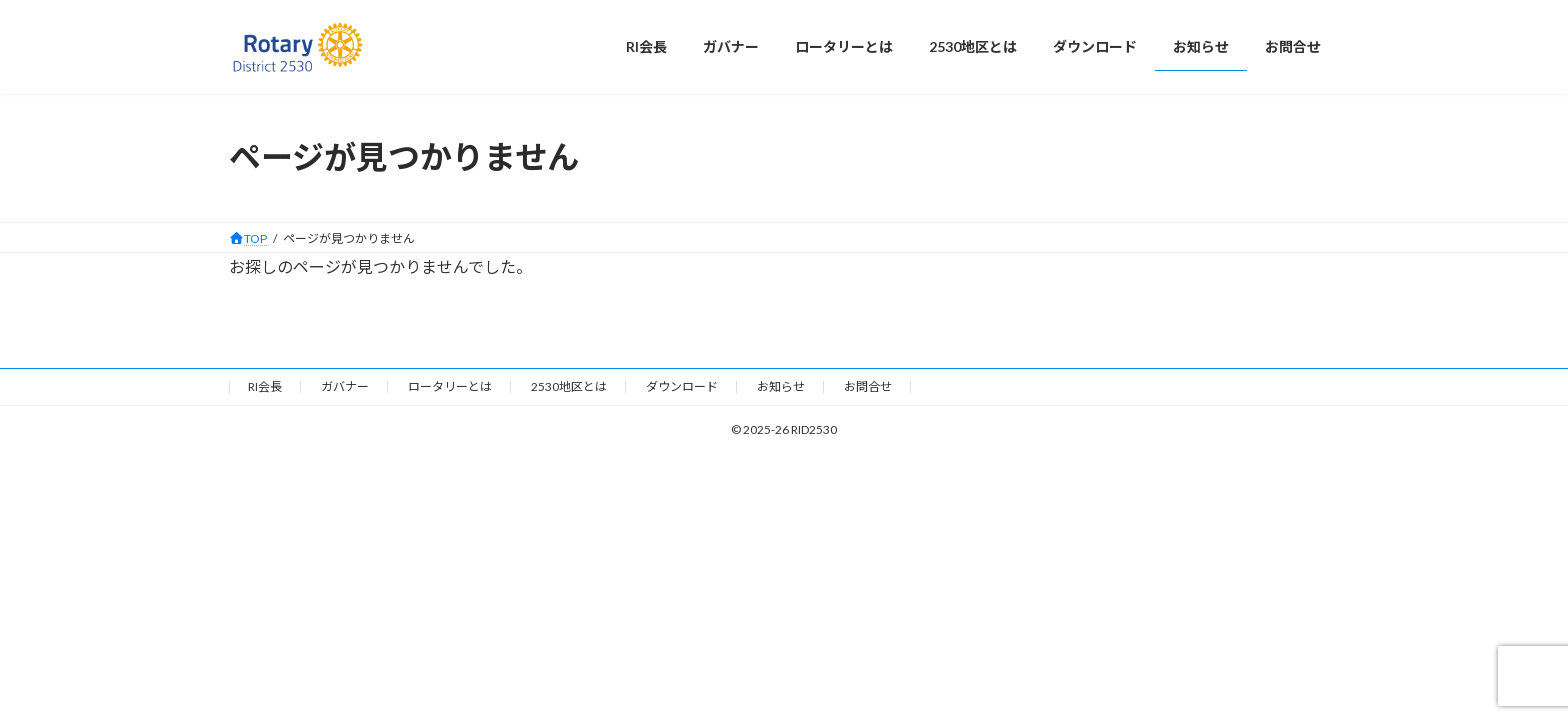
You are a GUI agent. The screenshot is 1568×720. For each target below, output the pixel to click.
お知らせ (781, 386)
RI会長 (265, 386)
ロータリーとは (450, 386)
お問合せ (868, 386)
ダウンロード (682, 386)
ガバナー (345, 386)
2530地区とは (569, 386)
